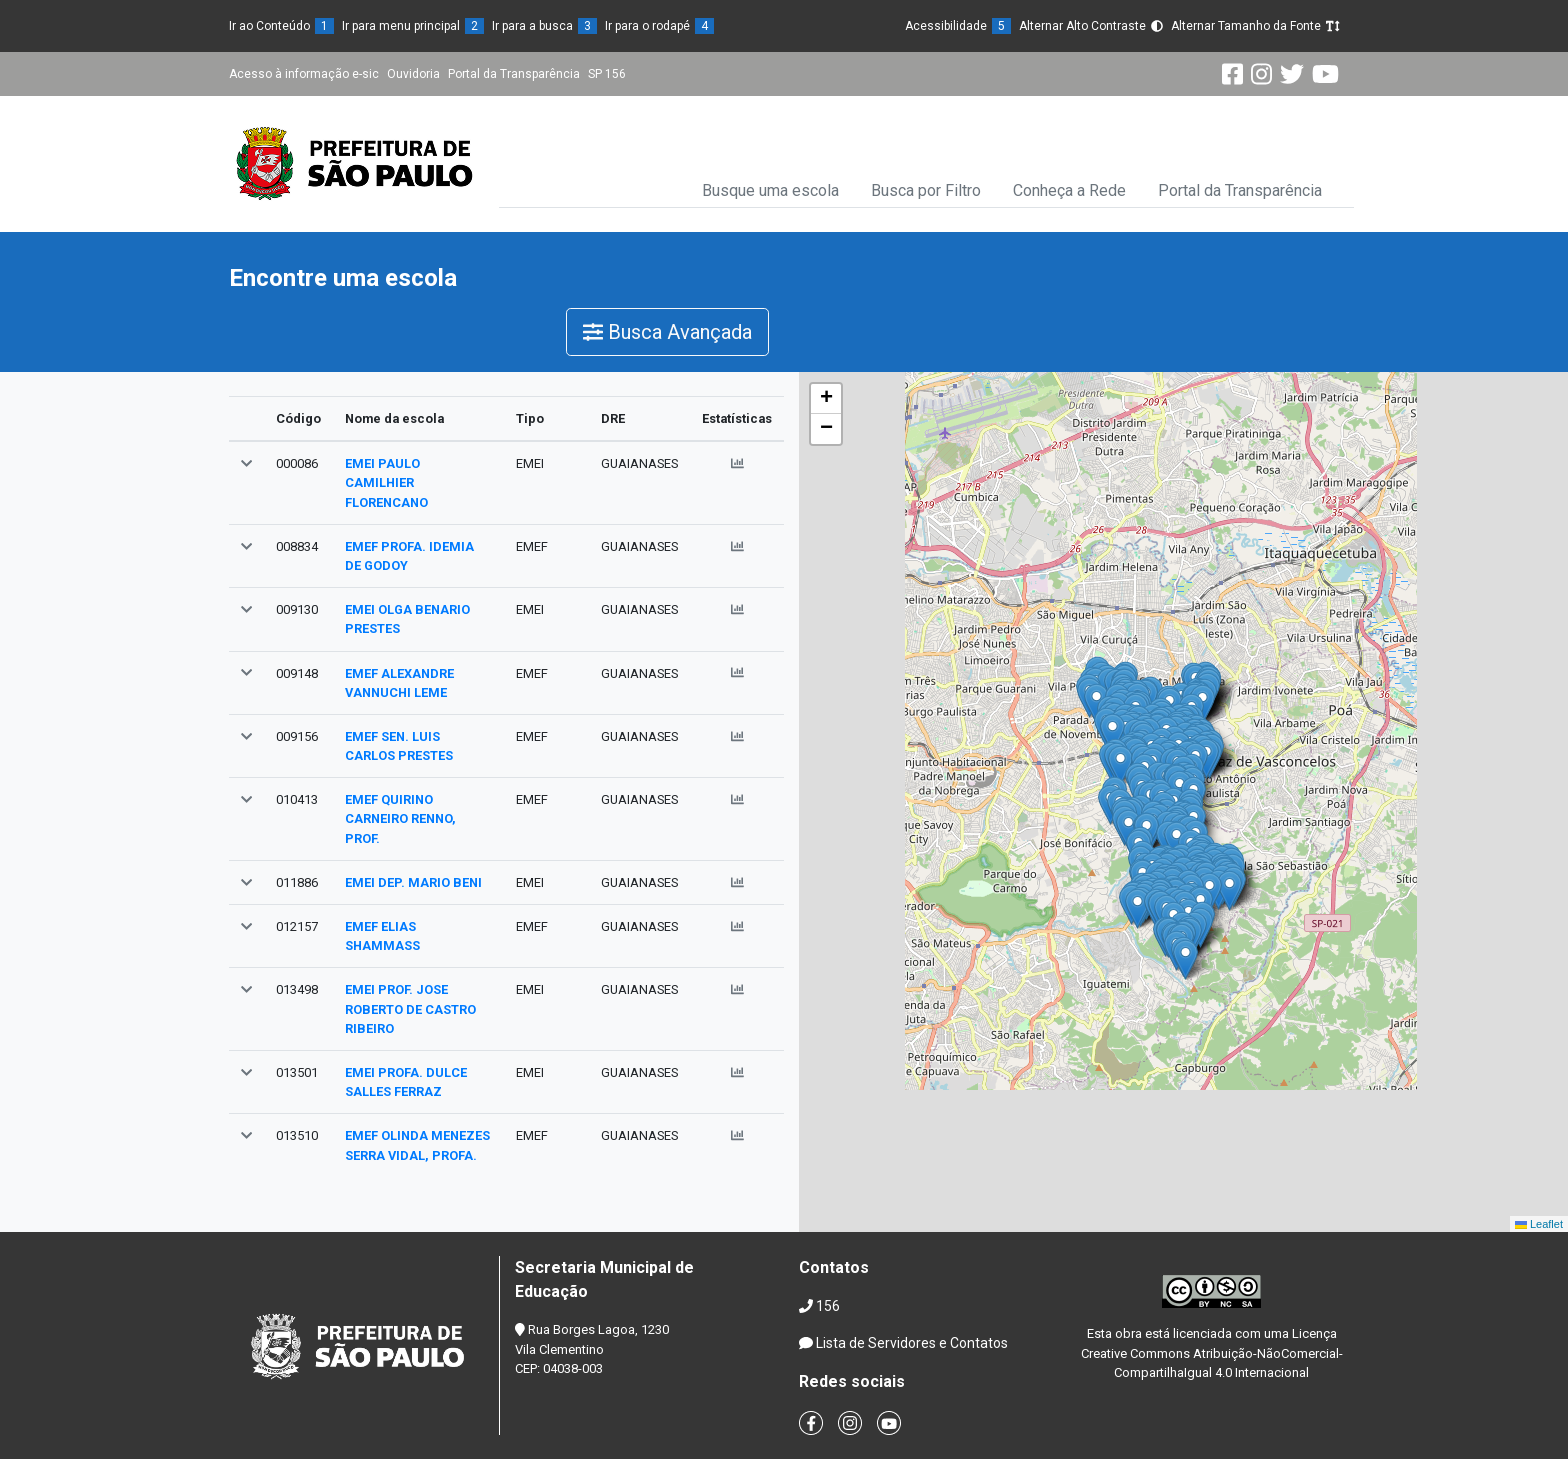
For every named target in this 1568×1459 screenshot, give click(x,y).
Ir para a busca (544, 26)
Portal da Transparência (514, 74)
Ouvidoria (413, 74)
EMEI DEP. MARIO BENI (413, 882)
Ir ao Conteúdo (281, 26)
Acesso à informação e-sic (304, 74)
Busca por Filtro (926, 190)
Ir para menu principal (413, 26)
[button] (246, 463)
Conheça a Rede (1069, 190)
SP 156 (607, 74)
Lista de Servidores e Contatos (912, 1343)
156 (828, 1306)
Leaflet (1539, 1224)
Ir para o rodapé (659, 26)
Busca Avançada (667, 332)
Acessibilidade (958, 26)
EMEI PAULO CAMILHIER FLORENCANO (386, 482)
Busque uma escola (770, 190)
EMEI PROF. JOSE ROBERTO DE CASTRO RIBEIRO (410, 1008)
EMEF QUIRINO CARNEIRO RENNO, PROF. (400, 818)
